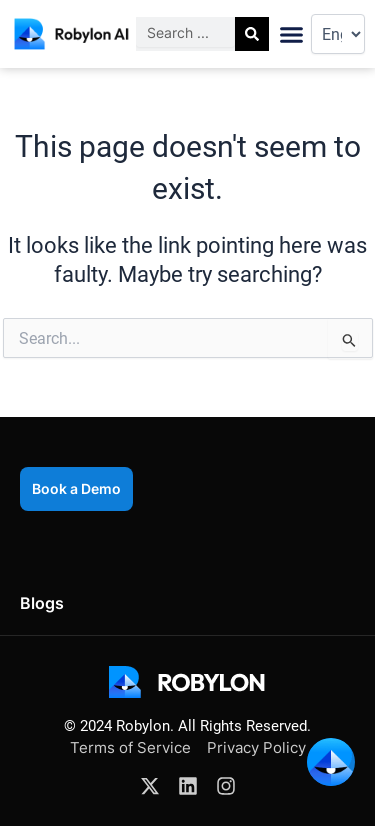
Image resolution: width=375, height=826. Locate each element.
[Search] (252, 34)
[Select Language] (338, 34)
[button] (292, 34)
